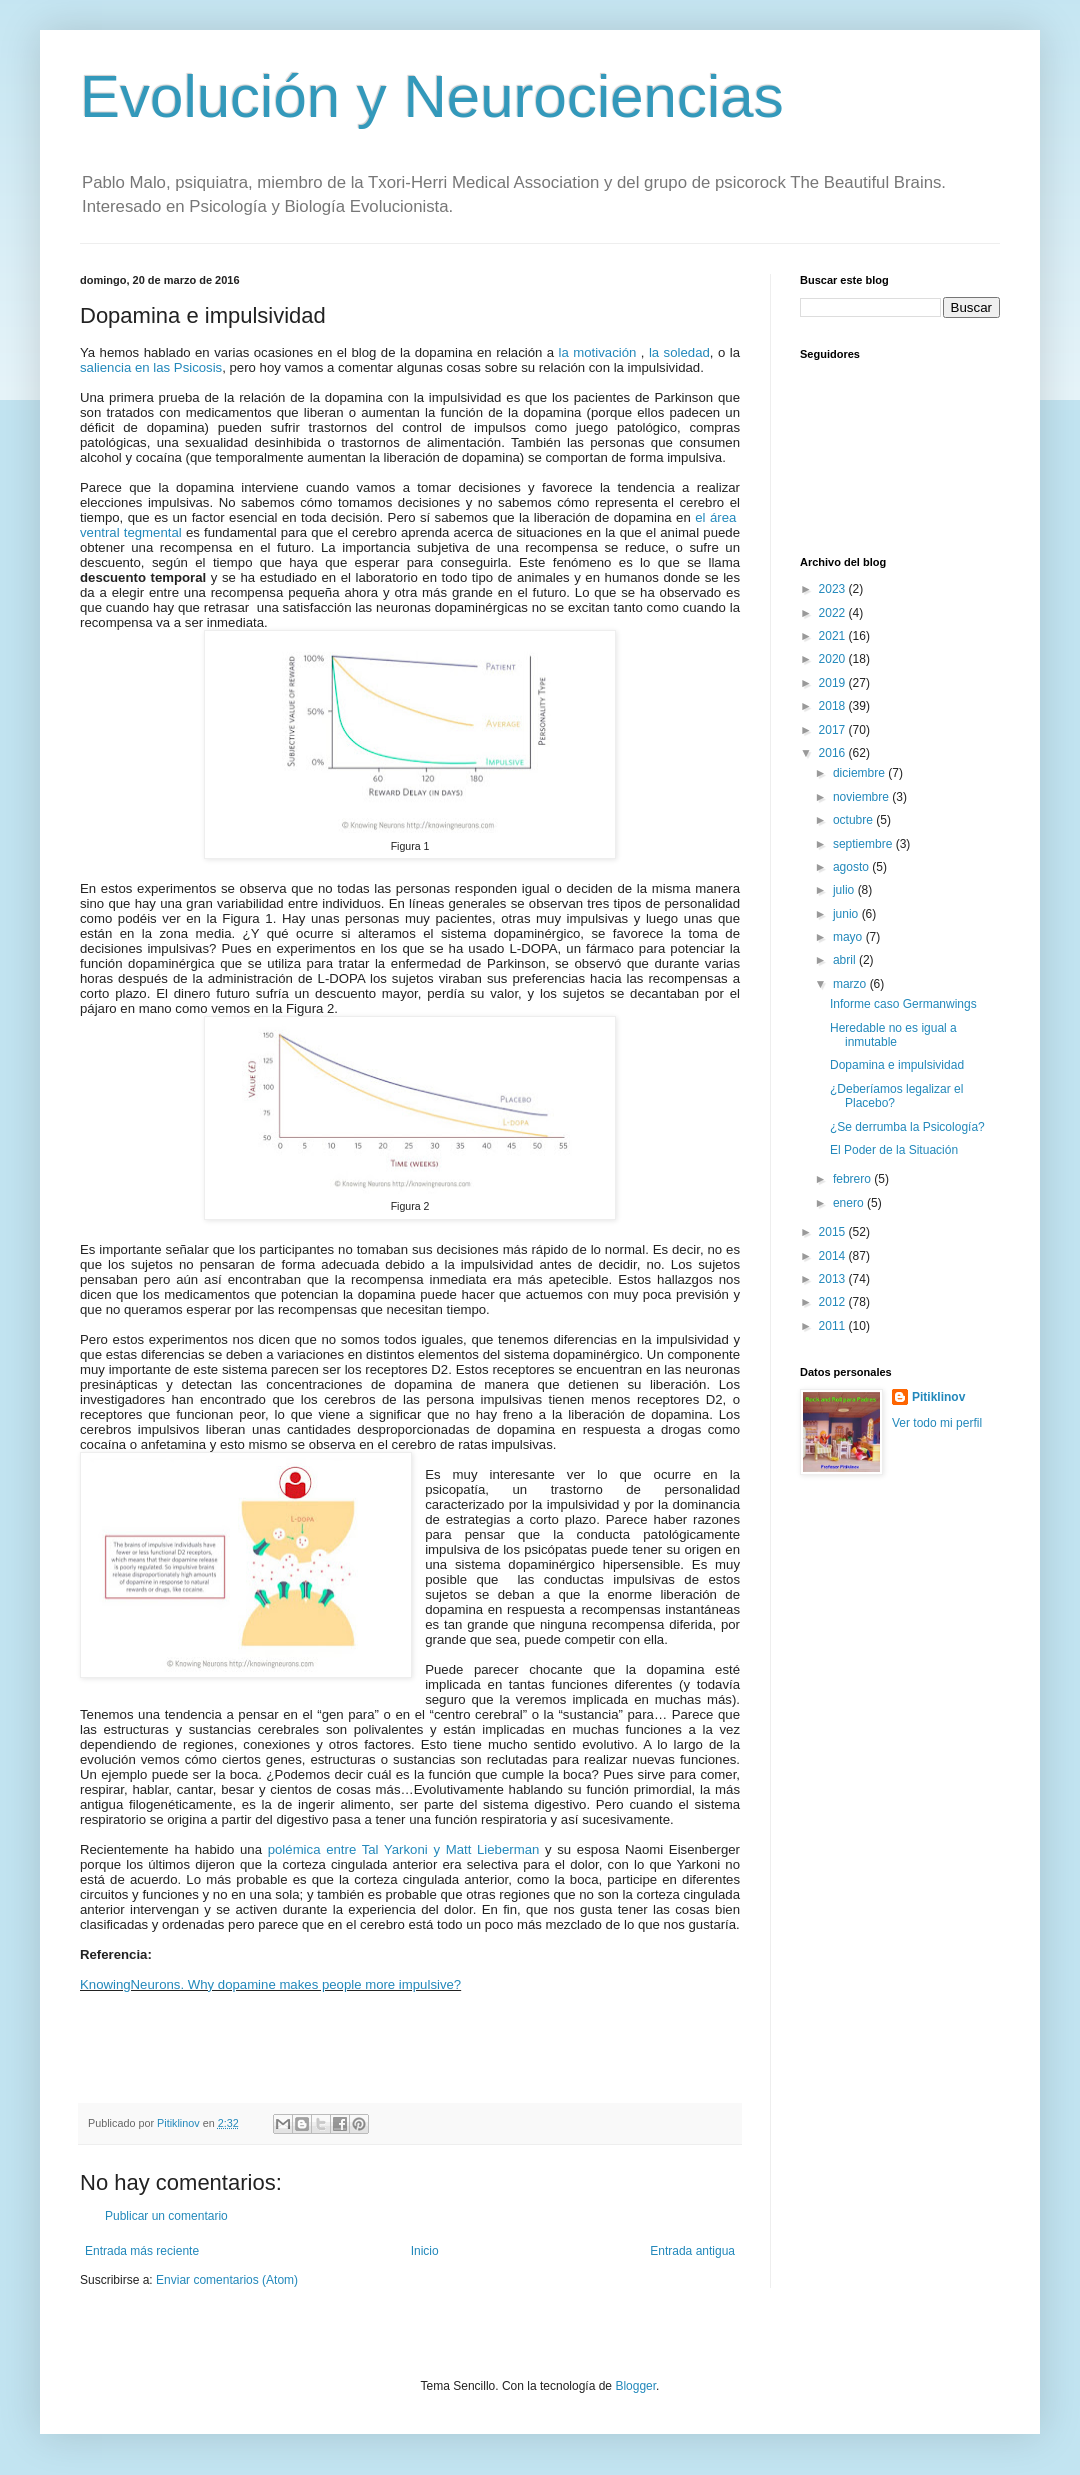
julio (845, 890)
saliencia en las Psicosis (151, 367)
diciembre (860, 773)
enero (850, 1203)
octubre (854, 820)
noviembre (862, 797)
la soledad (679, 352)
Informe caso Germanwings (903, 1004)
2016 (834, 753)
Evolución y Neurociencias (432, 96)
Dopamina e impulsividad (897, 1065)
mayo (849, 937)
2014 (834, 1256)
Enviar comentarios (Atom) (227, 2280)
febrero (853, 1179)
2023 (834, 589)
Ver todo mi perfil (937, 1423)
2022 (834, 613)
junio (847, 914)
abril (846, 960)
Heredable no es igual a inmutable (893, 1035)
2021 (834, 636)
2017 (834, 730)
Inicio (425, 2251)
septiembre (864, 844)
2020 (834, 659)
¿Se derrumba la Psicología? (907, 1127)
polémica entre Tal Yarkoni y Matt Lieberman (404, 1849)
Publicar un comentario (166, 2216)
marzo (851, 984)
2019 (834, 683)
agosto (852, 867)
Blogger (635, 2386)
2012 (834, 1302)
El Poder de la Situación (894, 1150)
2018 (834, 706)
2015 (834, 1232)
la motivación (598, 352)
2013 (834, 1279)
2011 (834, 1326)
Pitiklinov (938, 1397)
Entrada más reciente (142, 2251)
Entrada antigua (692, 2251)
